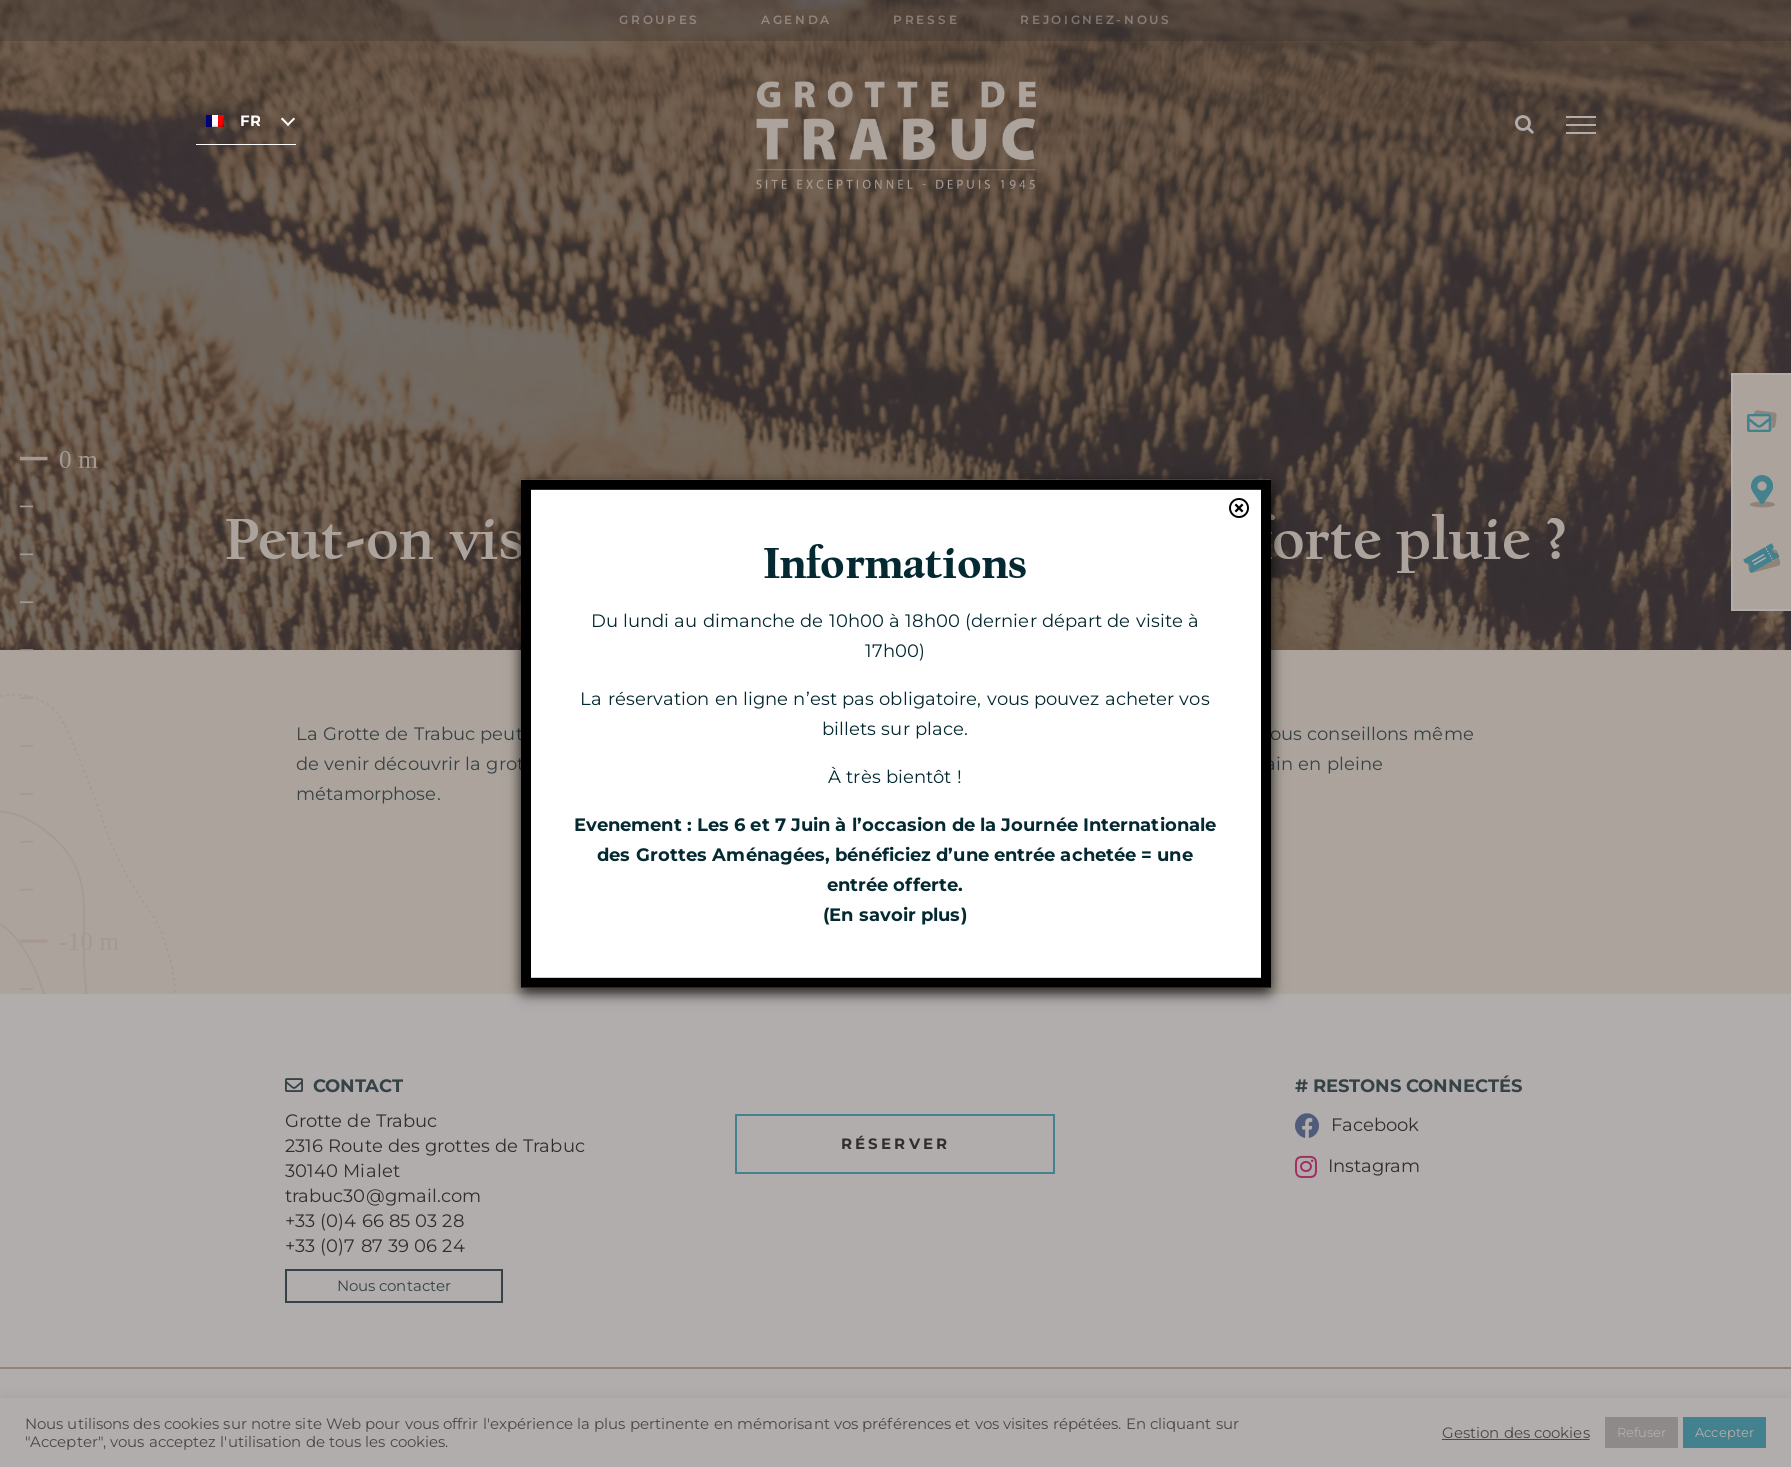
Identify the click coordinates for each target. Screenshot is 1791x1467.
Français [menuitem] (250, 121)
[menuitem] (246, 120)
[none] (246, 120)
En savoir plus (894, 915)
